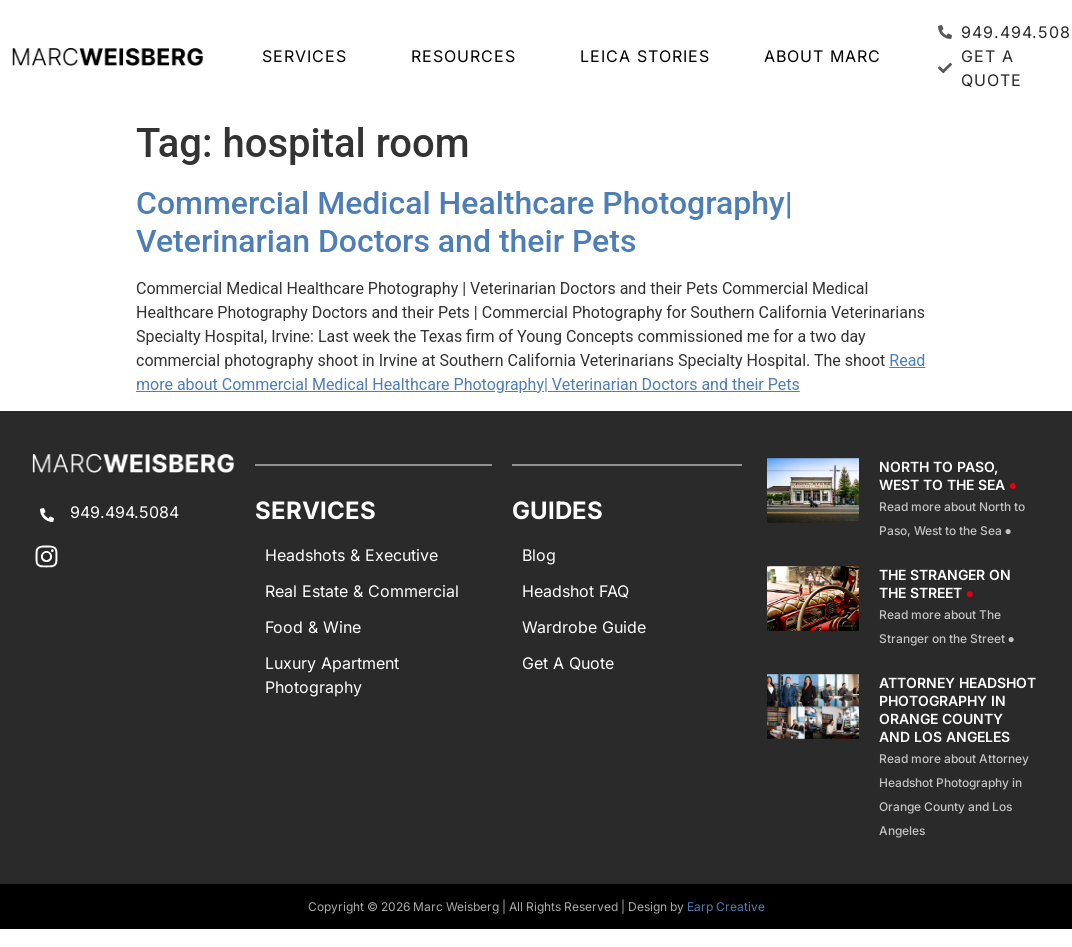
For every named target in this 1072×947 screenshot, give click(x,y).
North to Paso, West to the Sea (948, 475)
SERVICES (309, 56)
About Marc (822, 56)
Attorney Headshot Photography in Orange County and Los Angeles (957, 709)
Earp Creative (726, 906)
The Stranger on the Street (945, 583)
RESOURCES (468, 56)
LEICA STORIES (645, 56)
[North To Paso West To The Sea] (813, 500)
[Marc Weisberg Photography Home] (107, 56)
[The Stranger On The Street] (813, 608)
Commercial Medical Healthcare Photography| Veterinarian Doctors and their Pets (464, 222)
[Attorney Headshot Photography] (813, 758)
